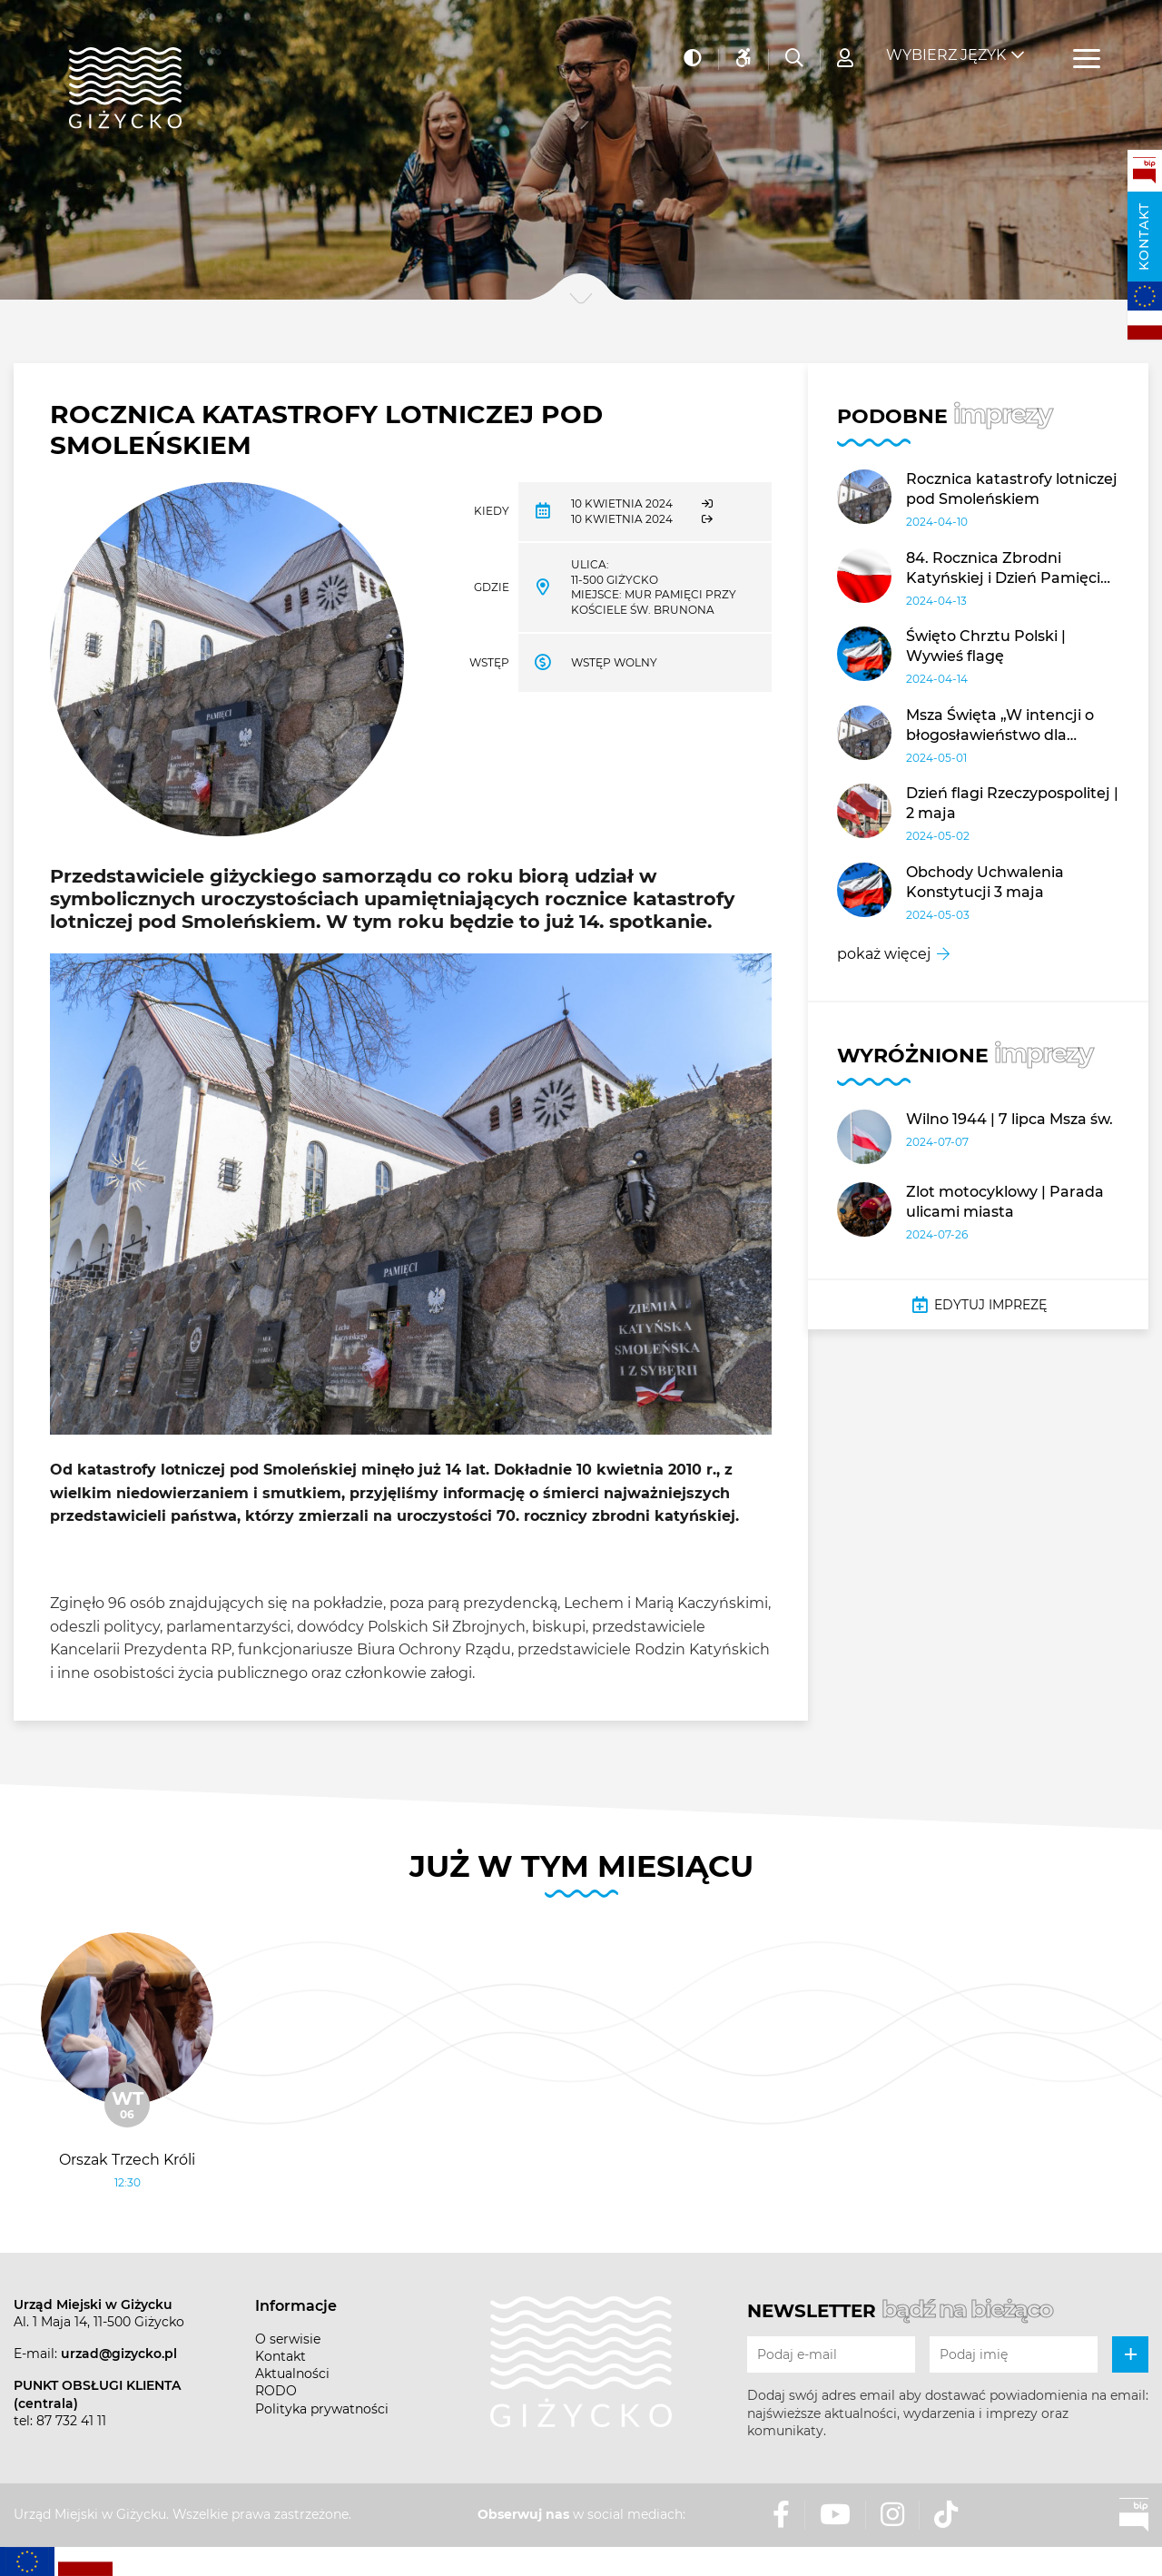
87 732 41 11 (71, 2421)
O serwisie (287, 2339)
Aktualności (292, 2373)
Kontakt (1144, 236)
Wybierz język (946, 45)
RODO (276, 2391)
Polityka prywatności (322, 2409)
